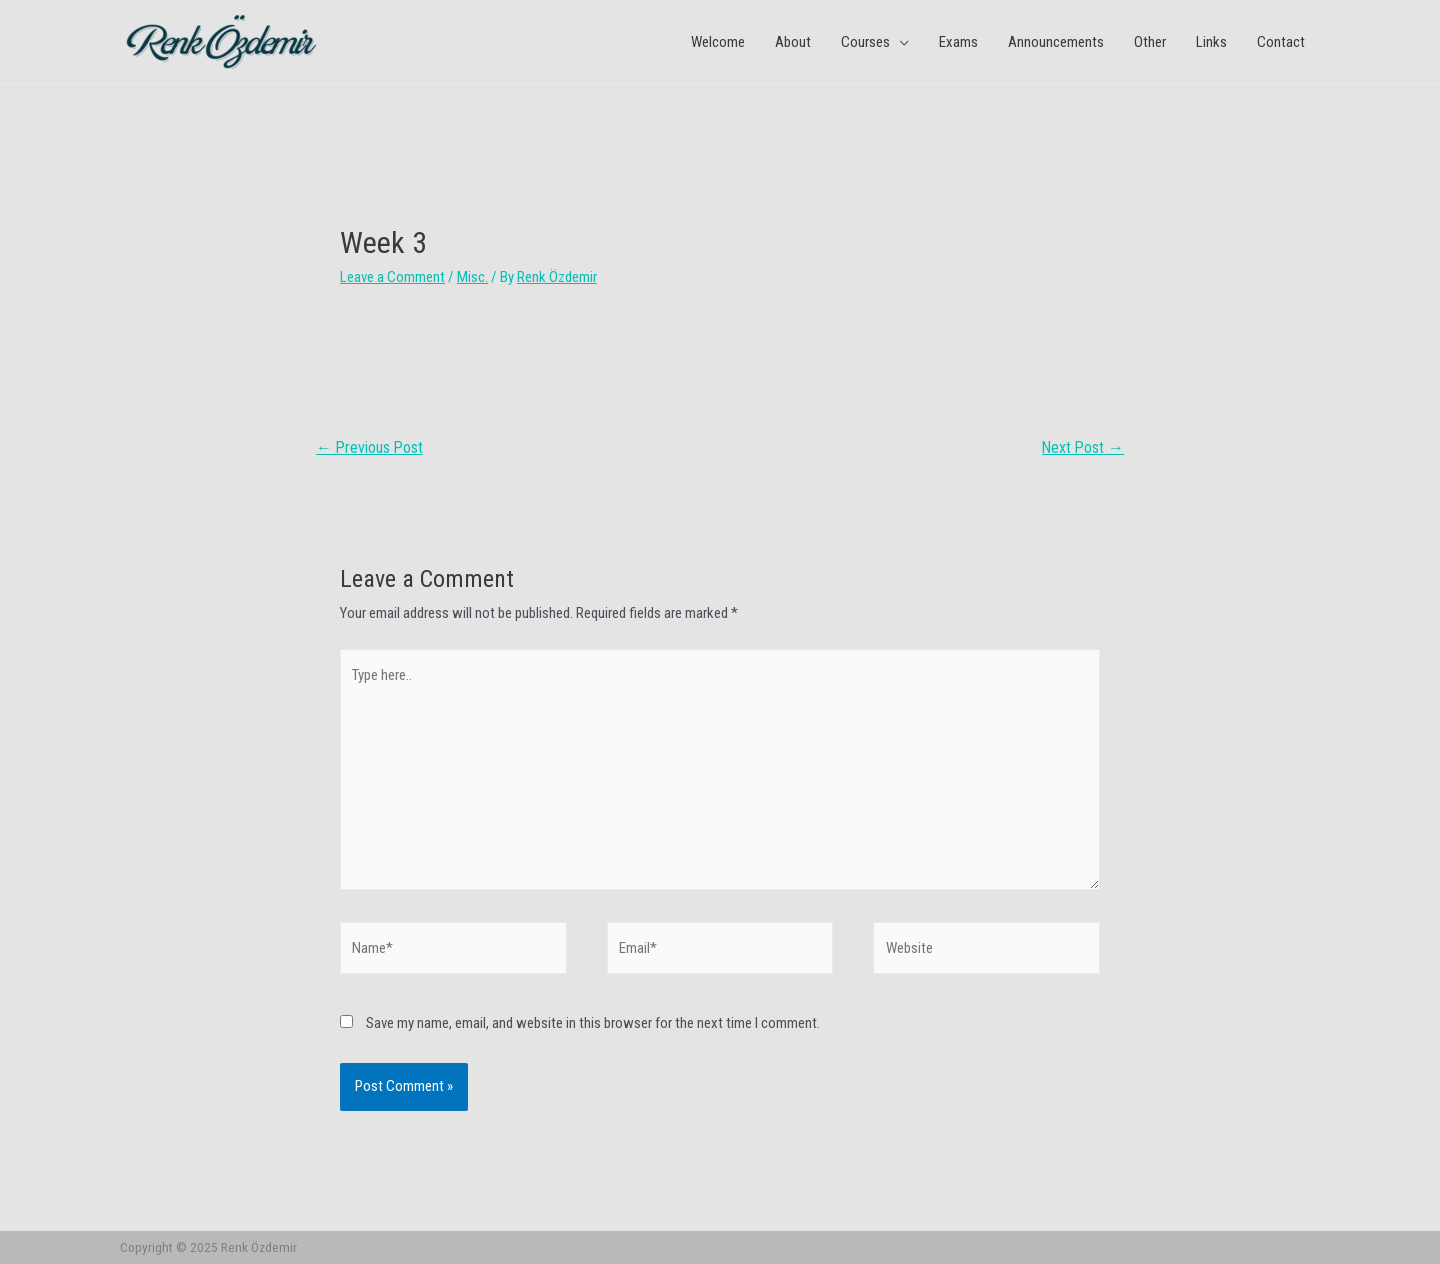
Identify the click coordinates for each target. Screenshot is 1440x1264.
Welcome (718, 42)
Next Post (1083, 447)
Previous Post (369, 447)
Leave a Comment (392, 277)
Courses (865, 42)
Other (1150, 42)
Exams (958, 42)
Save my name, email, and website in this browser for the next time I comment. (593, 1023)
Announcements (1056, 42)
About (793, 42)
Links (1211, 42)
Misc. (472, 277)
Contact (1281, 42)
